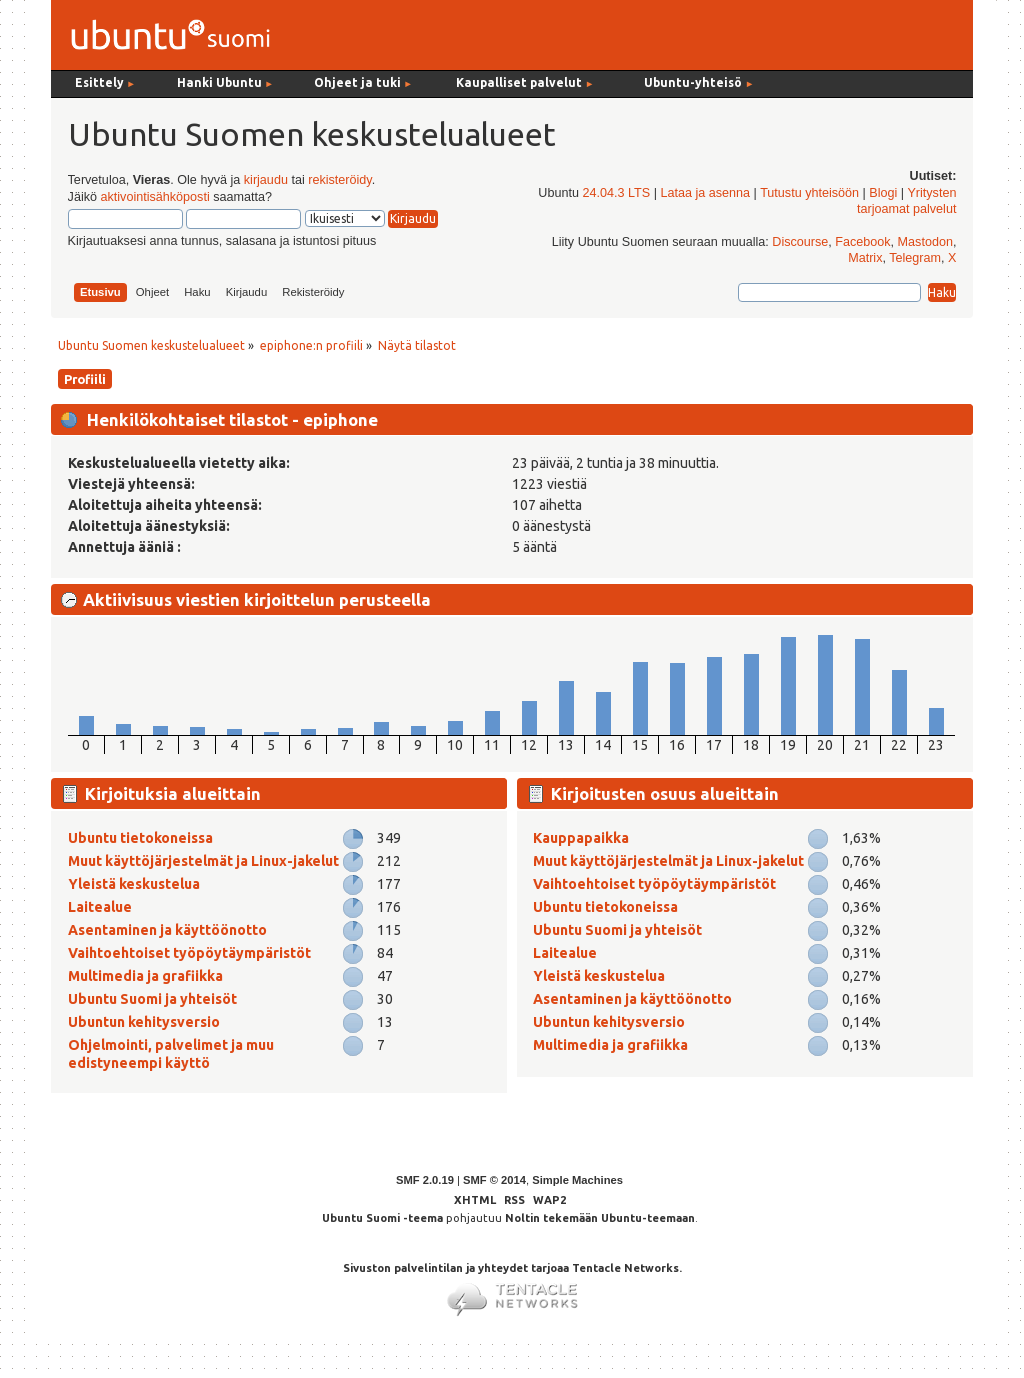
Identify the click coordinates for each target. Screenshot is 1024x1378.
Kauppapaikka (581, 838)
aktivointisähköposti (154, 197)
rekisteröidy (339, 180)
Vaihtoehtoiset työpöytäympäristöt (189, 953)
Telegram (915, 258)
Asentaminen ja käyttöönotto (167, 930)
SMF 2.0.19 (425, 1180)
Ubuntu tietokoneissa (140, 838)
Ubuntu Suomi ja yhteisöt (152, 999)
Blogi (883, 193)
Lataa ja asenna (705, 193)
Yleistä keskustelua (134, 884)
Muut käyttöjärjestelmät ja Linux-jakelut (203, 861)
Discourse (800, 242)
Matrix (865, 258)
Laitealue (100, 907)
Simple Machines (577, 1180)
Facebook (862, 242)
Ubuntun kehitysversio (144, 1022)
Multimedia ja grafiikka (145, 976)
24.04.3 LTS (616, 193)
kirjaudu (266, 180)
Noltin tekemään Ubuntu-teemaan (600, 1218)
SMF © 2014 (494, 1180)
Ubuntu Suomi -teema (382, 1218)
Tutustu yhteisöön (809, 193)
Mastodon (925, 242)
